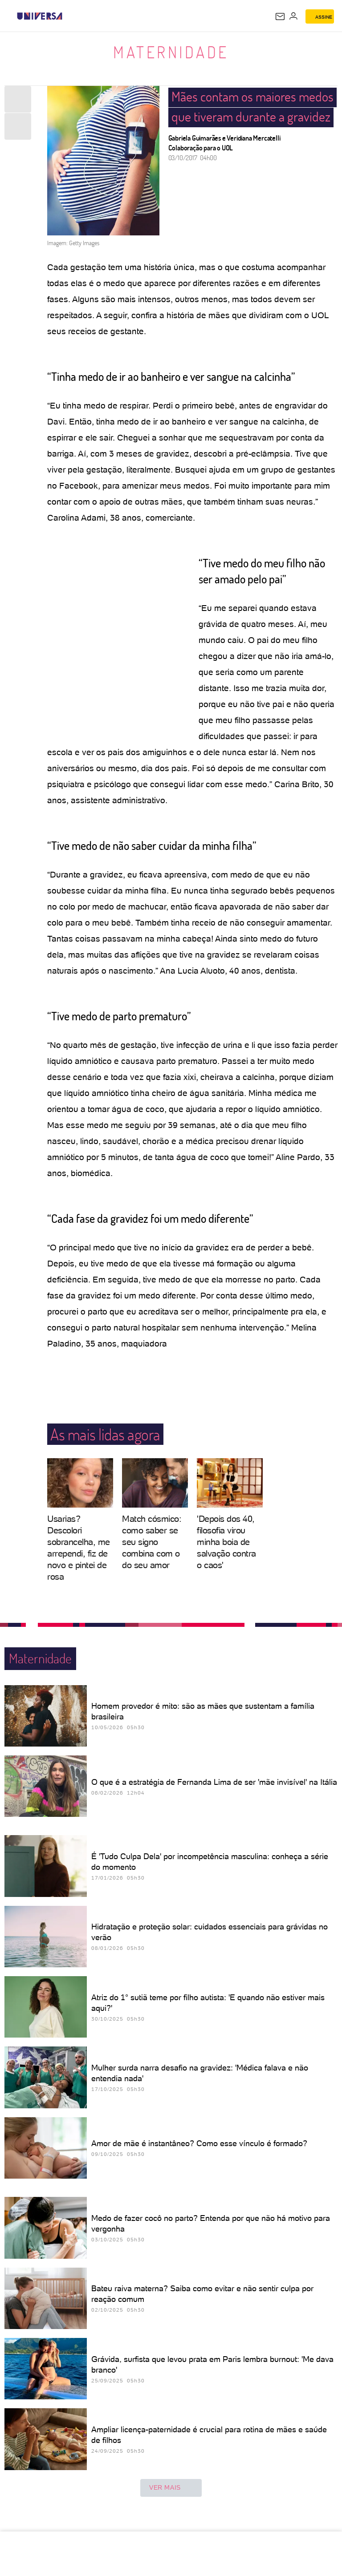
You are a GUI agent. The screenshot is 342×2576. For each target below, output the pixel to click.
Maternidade (171, 52)
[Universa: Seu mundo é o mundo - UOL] (39, 16)
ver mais (171, 2488)
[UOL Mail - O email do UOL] (280, 16)
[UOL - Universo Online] (68, 16)
